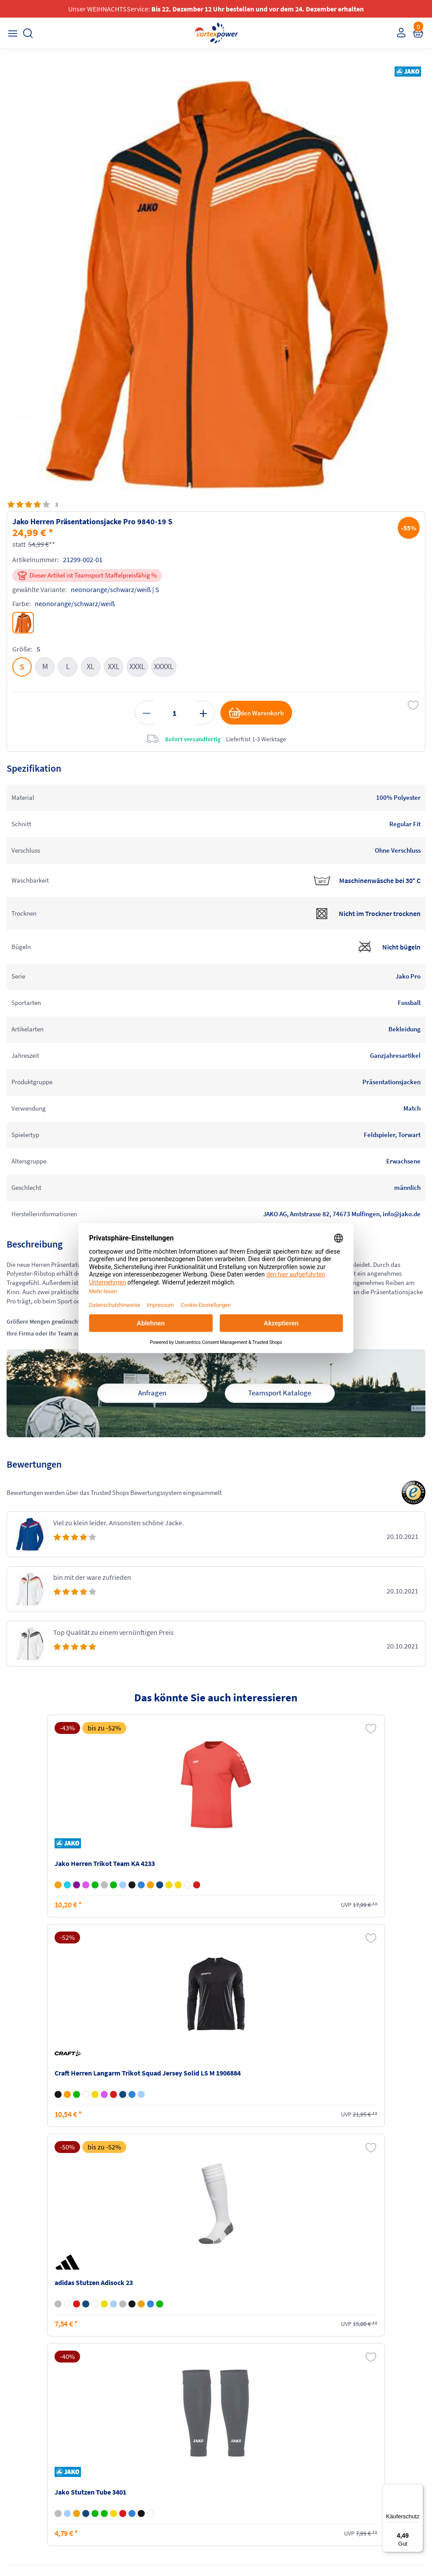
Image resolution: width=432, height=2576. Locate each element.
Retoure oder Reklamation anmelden (361, 2410)
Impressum (235, 2406)
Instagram (22, 2491)
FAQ (14, 2406)
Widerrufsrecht (345, 2431)
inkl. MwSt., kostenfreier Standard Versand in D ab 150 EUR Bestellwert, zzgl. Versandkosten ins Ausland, (135, 2302)
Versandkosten (134, 2406)
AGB (225, 2423)
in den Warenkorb (252, 718)
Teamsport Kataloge (280, 1413)
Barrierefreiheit (240, 2456)
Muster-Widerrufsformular (360, 2447)
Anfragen (152, 1413)
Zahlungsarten (134, 2423)
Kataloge (126, 2440)
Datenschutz (236, 2440)
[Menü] (418, 2489)
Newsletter (23, 2440)
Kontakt (19, 2423)
